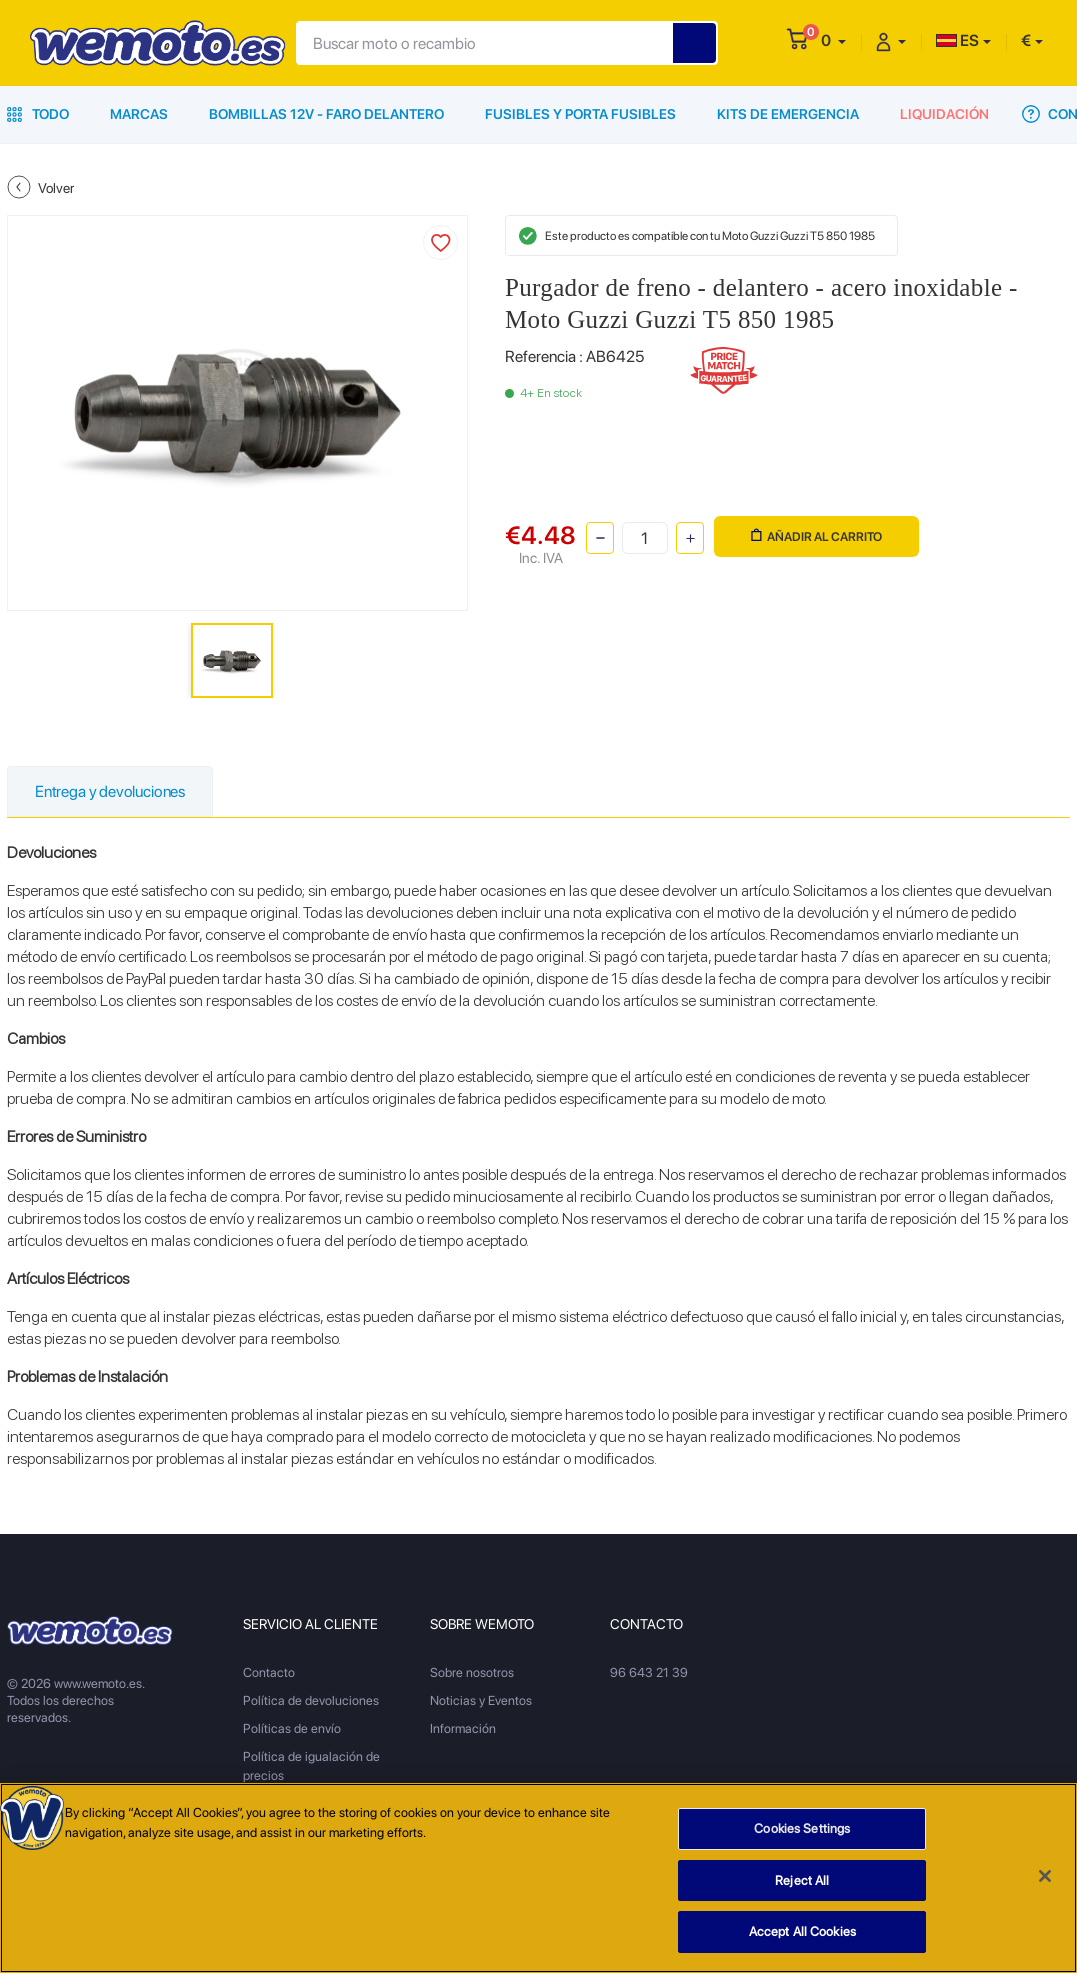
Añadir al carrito (816, 536)
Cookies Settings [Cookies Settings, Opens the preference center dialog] (802, 1828)
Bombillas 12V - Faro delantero (326, 114)
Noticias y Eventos (481, 1700)
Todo (38, 114)
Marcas (139, 114)
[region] (538, 1878)
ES (957, 40)
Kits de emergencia (788, 114)
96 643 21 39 (649, 1672)
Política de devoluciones (311, 1700)
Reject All (802, 1880)
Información (463, 1728)
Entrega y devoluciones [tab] (110, 791)
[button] (833, 40)
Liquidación (944, 114)
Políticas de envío (292, 1728)
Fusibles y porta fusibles (580, 114)
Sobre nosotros (472, 1672)
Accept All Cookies (802, 1931)
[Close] (1045, 1876)
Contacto (269, 1672)
